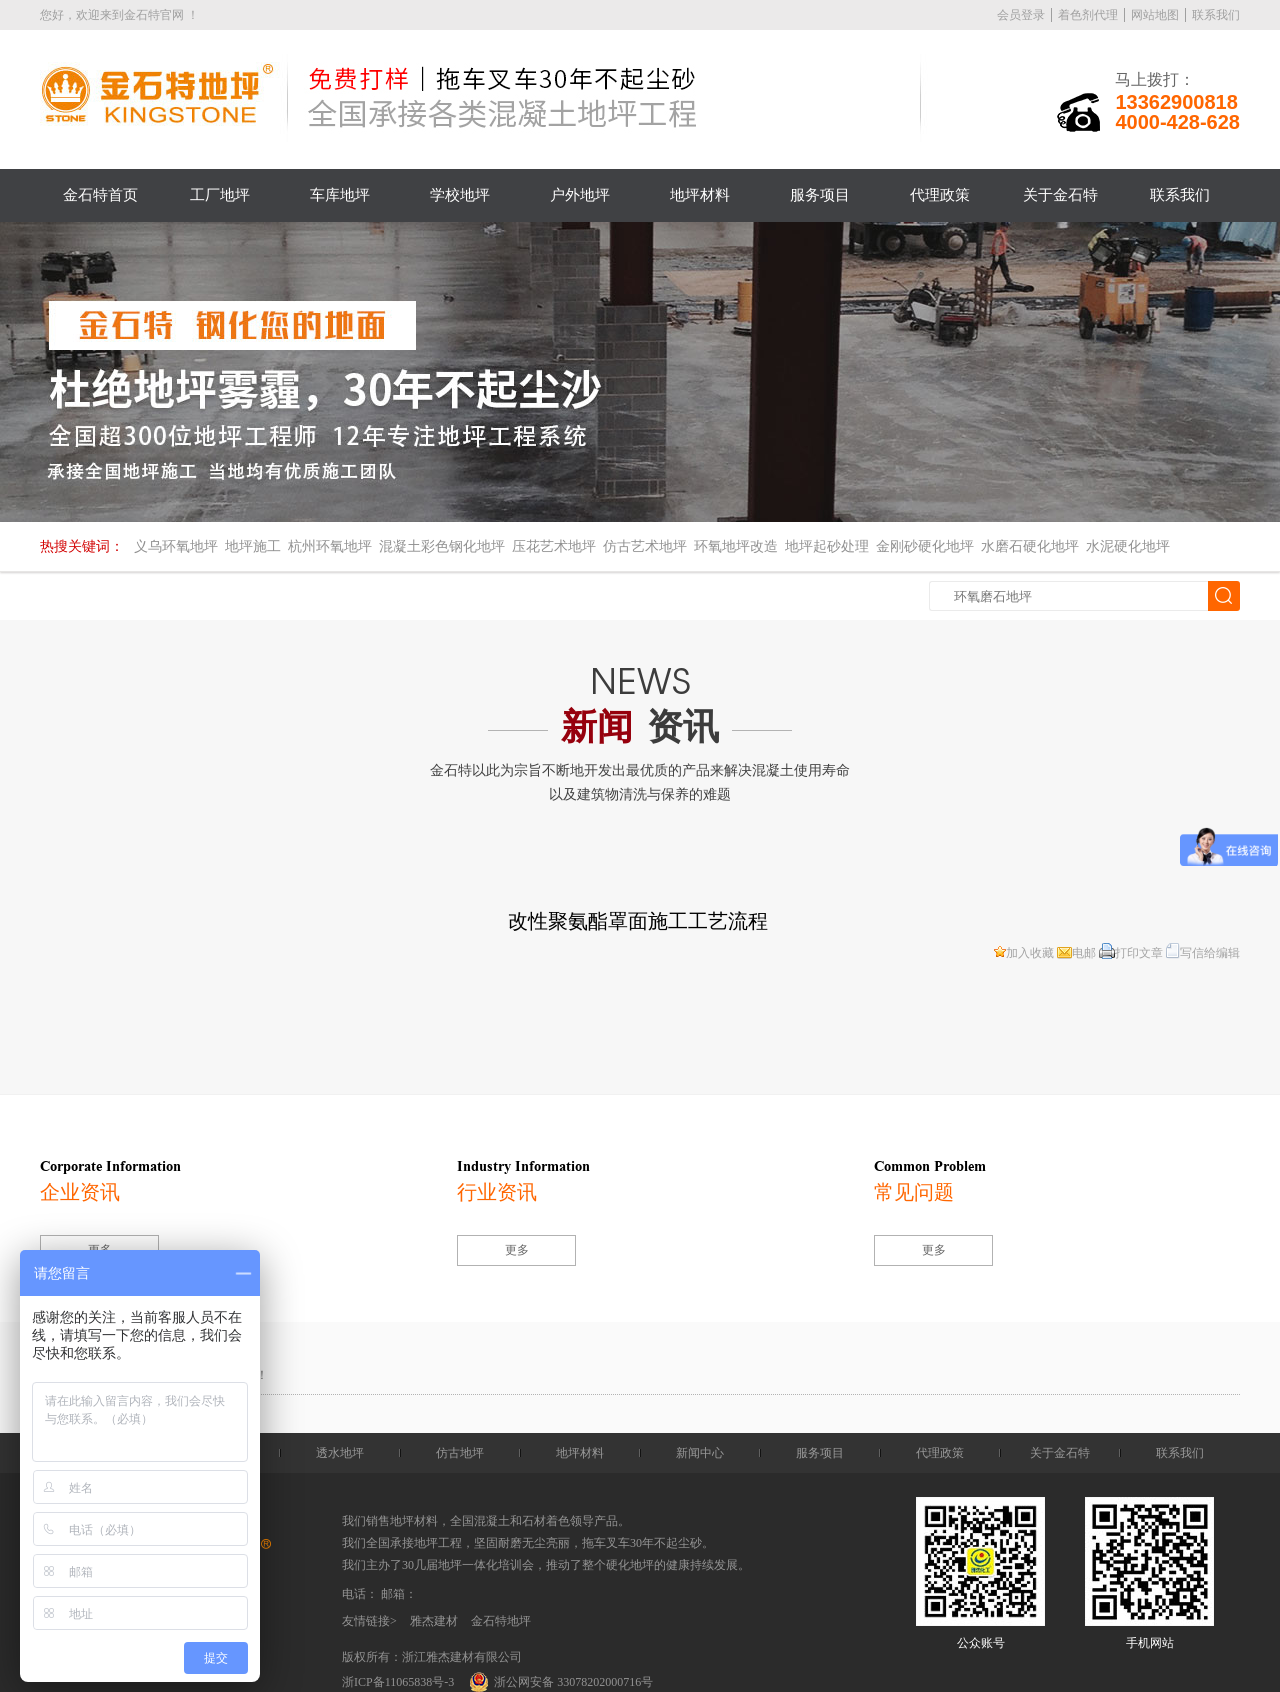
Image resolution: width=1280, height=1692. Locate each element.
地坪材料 (700, 195)
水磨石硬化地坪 (1030, 546)
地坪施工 (253, 546)
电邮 (1076, 953)
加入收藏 (1024, 953)
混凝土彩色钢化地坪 (442, 546)
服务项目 (820, 195)
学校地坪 (460, 195)
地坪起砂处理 (827, 546)
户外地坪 (580, 195)
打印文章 (1131, 953)
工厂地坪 (220, 195)
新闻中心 (700, 1453)
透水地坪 (340, 1453)
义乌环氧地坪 (176, 546)
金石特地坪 (501, 1621)
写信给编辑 (1203, 953)
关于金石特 (1060, 195)
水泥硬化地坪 (1128, 546)
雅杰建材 (434, 1621)
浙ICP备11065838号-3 (398, 1682)
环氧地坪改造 (736, 546)
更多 (517, 1250)
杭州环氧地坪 (330, 546)
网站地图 (1155, 15)
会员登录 (1021, 15)
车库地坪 (340, 195)
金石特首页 (100, 195)
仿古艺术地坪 (645, 546)
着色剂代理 (1088, 15)
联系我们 (1216, 15)
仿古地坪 (460, 1453)
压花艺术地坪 (554, 546)
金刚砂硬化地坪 (925, 546)
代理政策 (940, 195)
